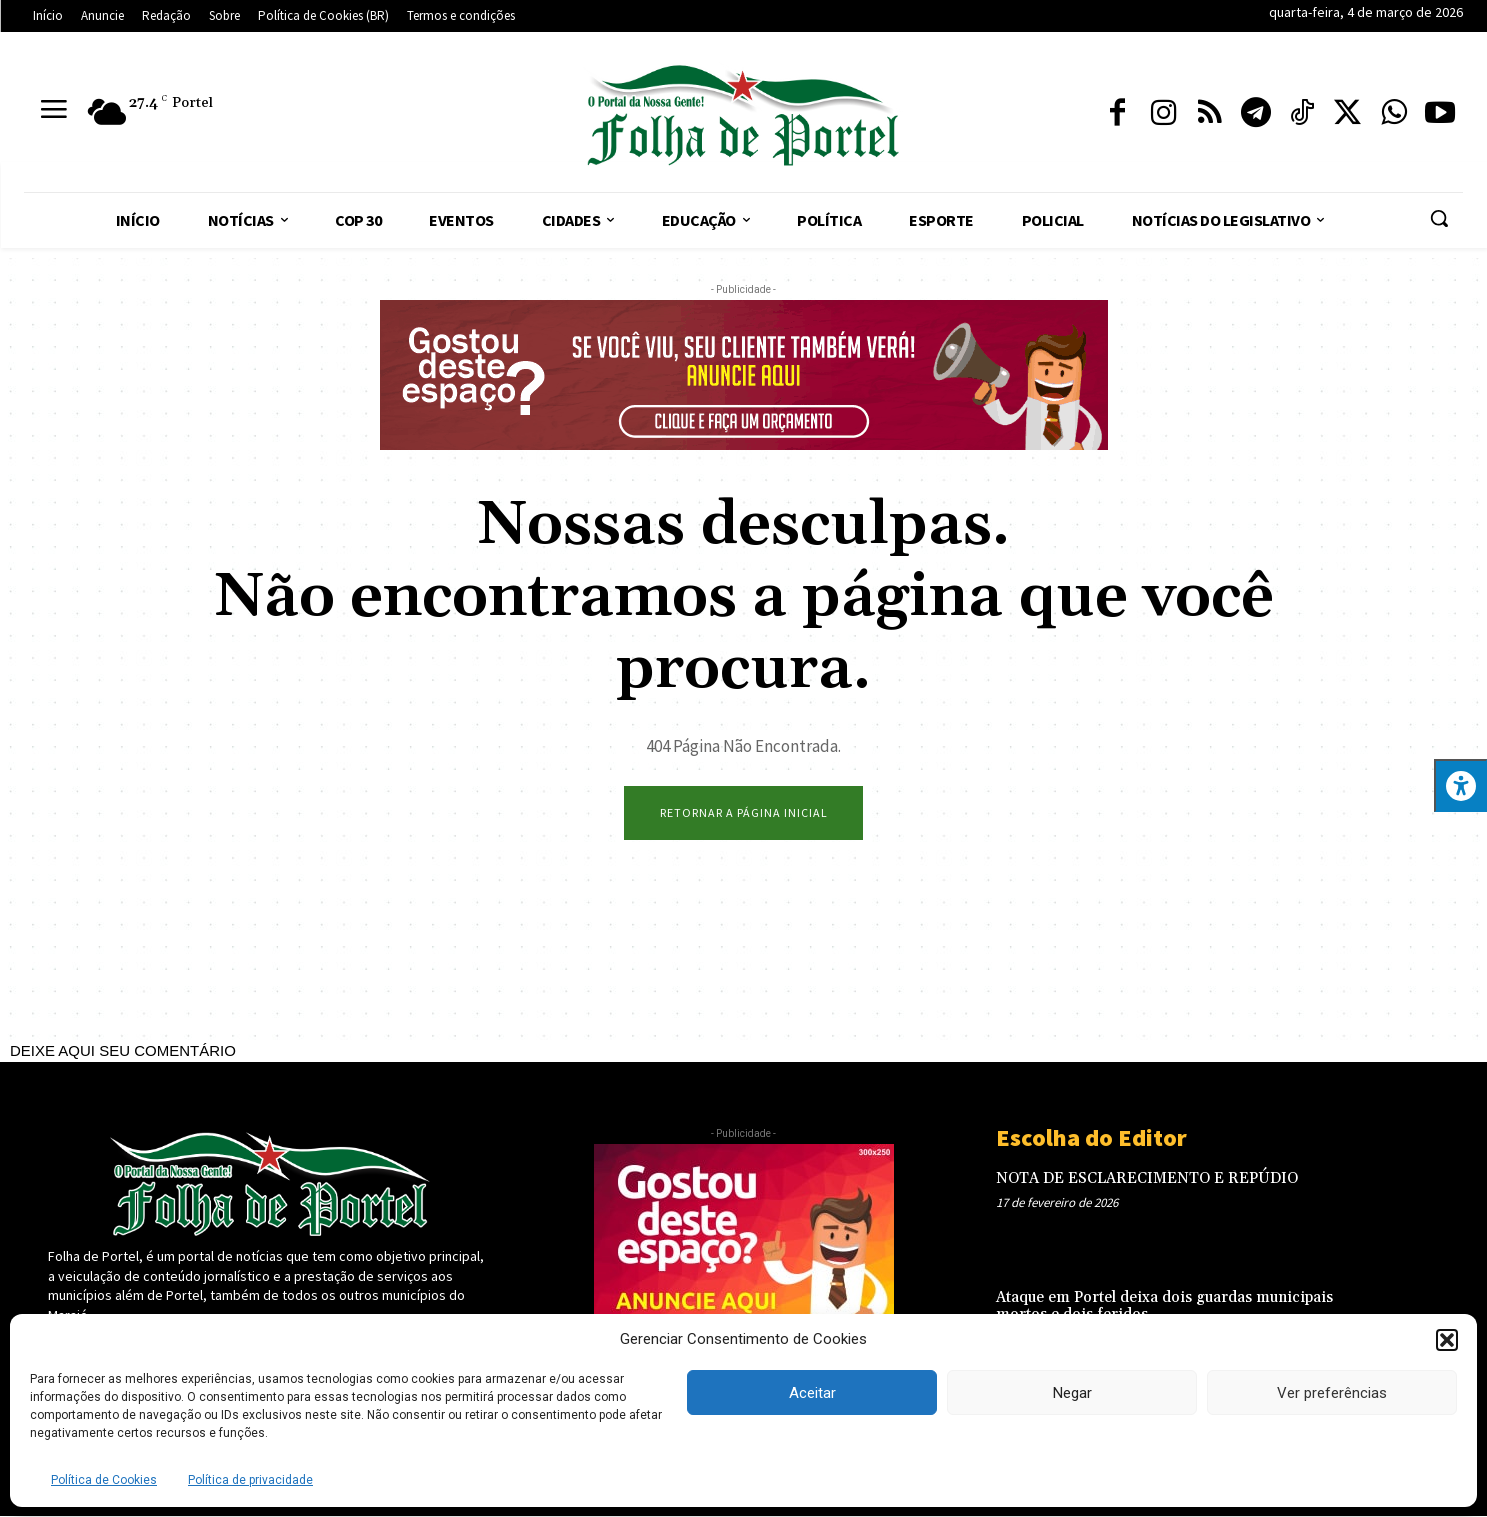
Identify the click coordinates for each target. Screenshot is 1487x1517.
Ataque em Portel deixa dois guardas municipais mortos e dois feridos (1164, 1307)
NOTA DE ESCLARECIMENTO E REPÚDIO (1147, 1179)
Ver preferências (1332, 1393)
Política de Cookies (104, 1480)
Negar (1072, 1393)
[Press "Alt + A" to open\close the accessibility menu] (1460, 785)
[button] (1447, 1340)
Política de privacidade (250, 1480)
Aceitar (812, 1393)
